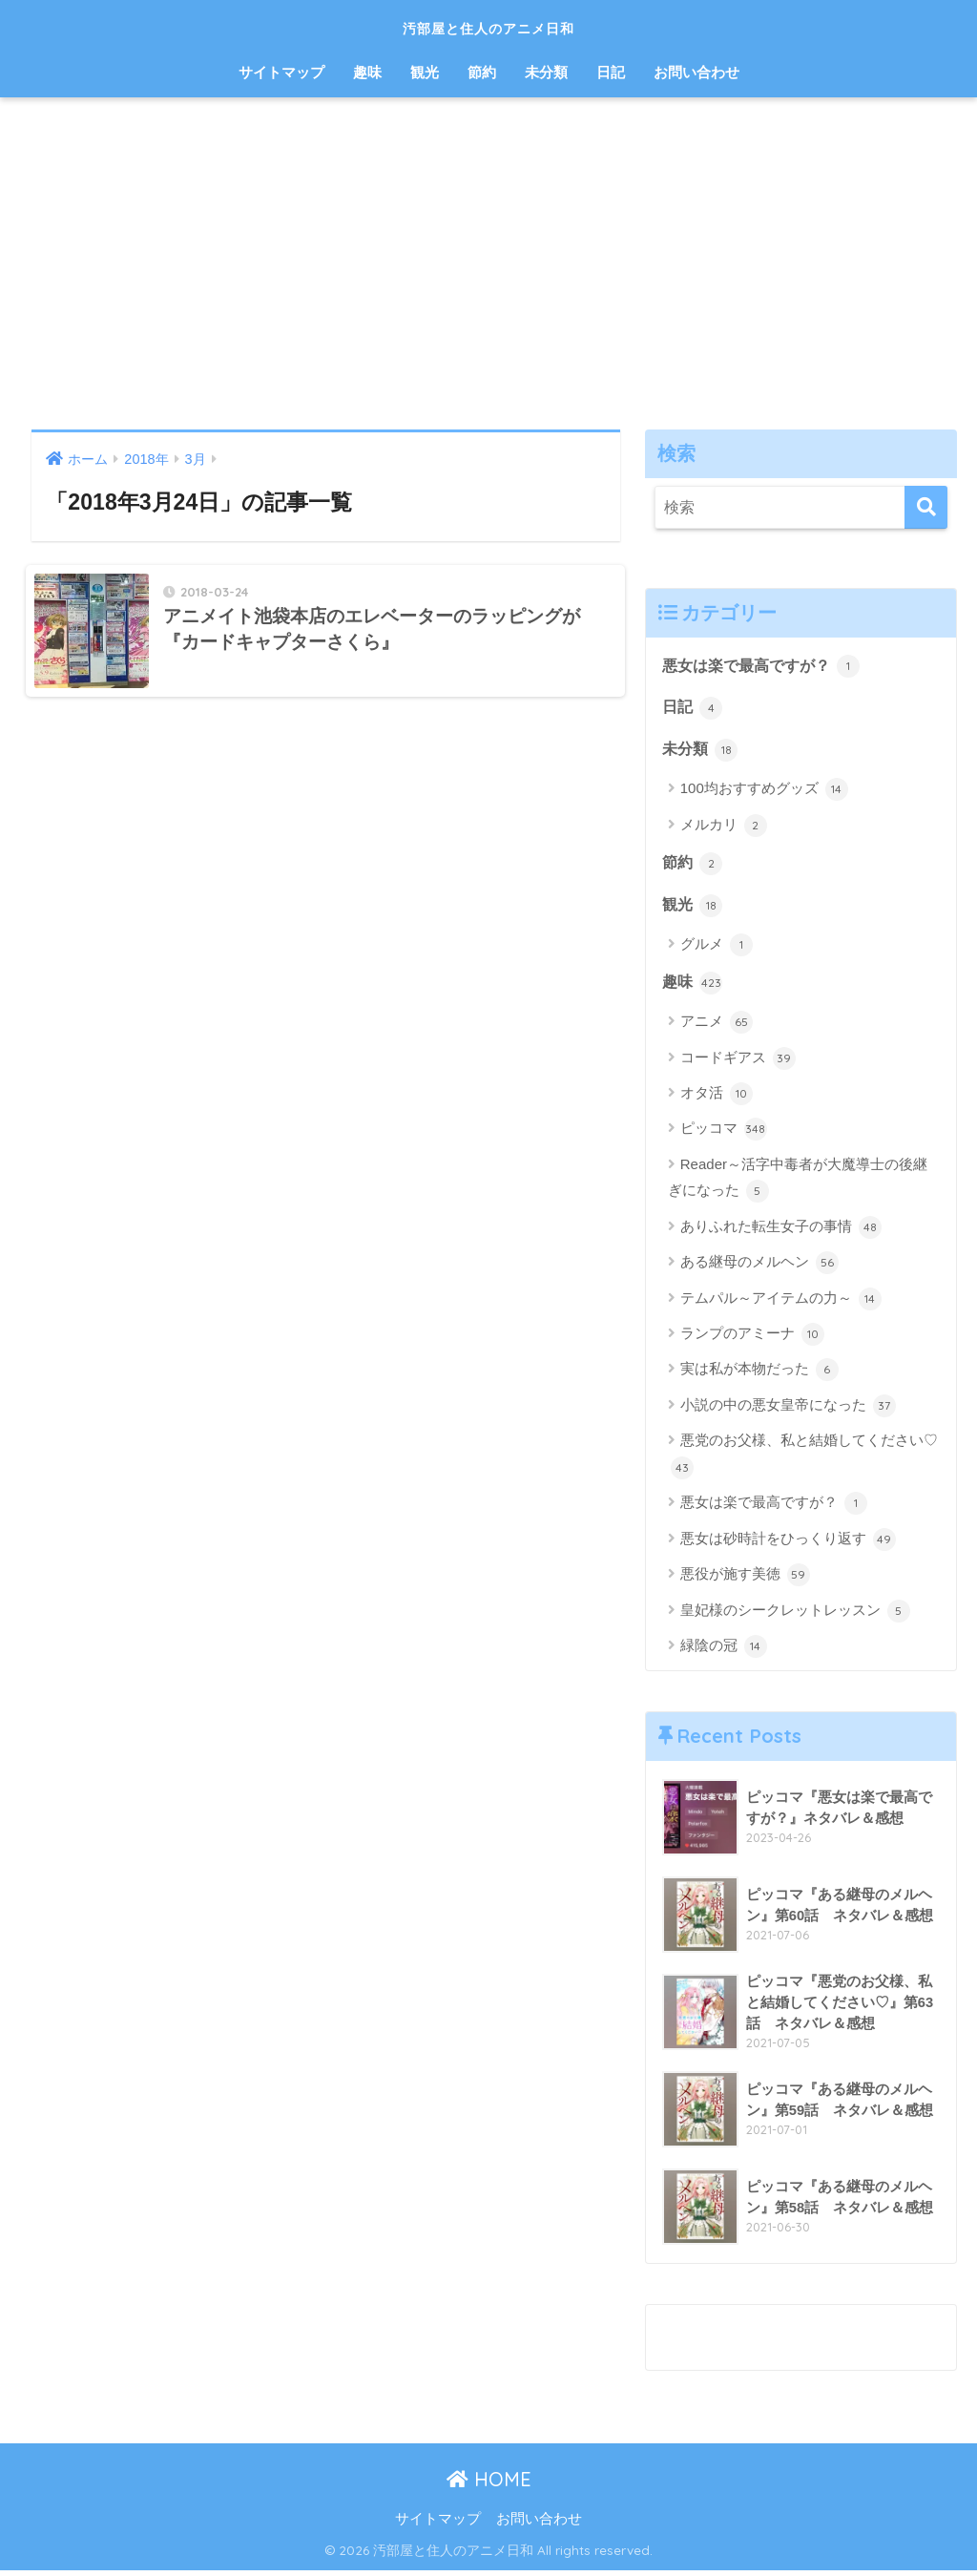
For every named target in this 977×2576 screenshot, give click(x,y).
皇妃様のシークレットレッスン (795, 1615)
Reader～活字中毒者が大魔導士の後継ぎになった (797, 1184)
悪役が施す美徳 (745, 1579)
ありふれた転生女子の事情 (781, 1232)
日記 (610, 72)
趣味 (367, 72)
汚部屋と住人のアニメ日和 (489, 25)
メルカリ (723, 827)
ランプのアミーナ (752, 1339)
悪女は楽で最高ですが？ (766, 666)
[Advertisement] (488, 263)
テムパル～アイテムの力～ (781, 1303)
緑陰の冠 (723, 1651)
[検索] (925, 507)
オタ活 (716, 1098)
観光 (424, 72)
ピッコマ (723, 1134)
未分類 (546, 72)
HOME (489, 2484)
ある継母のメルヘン (759, 1267)
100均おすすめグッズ (764, 792)
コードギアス (738, 1063)
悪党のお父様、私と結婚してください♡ (804, 1460)
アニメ (716, 1027)
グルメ (716, 948)
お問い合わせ (696, 72)
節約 (482, 72)
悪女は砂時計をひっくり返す (788, 1544)
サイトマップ (281, 72)
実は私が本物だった (759, 1375)
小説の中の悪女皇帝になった (788, 1410)
